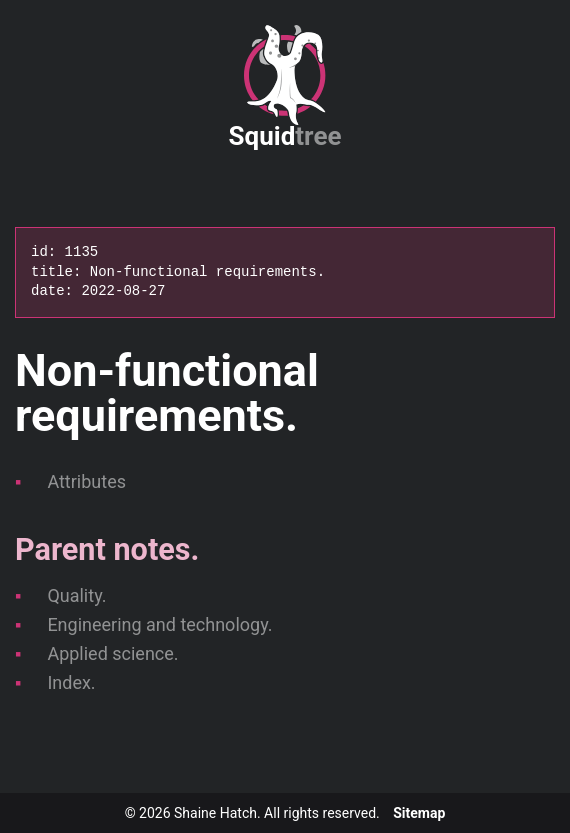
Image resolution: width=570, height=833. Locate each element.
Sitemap (419, 813)
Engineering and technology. (159, 624)
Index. (71, 682)
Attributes (86, 481)
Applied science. (112, 653)
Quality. (76, 595)
